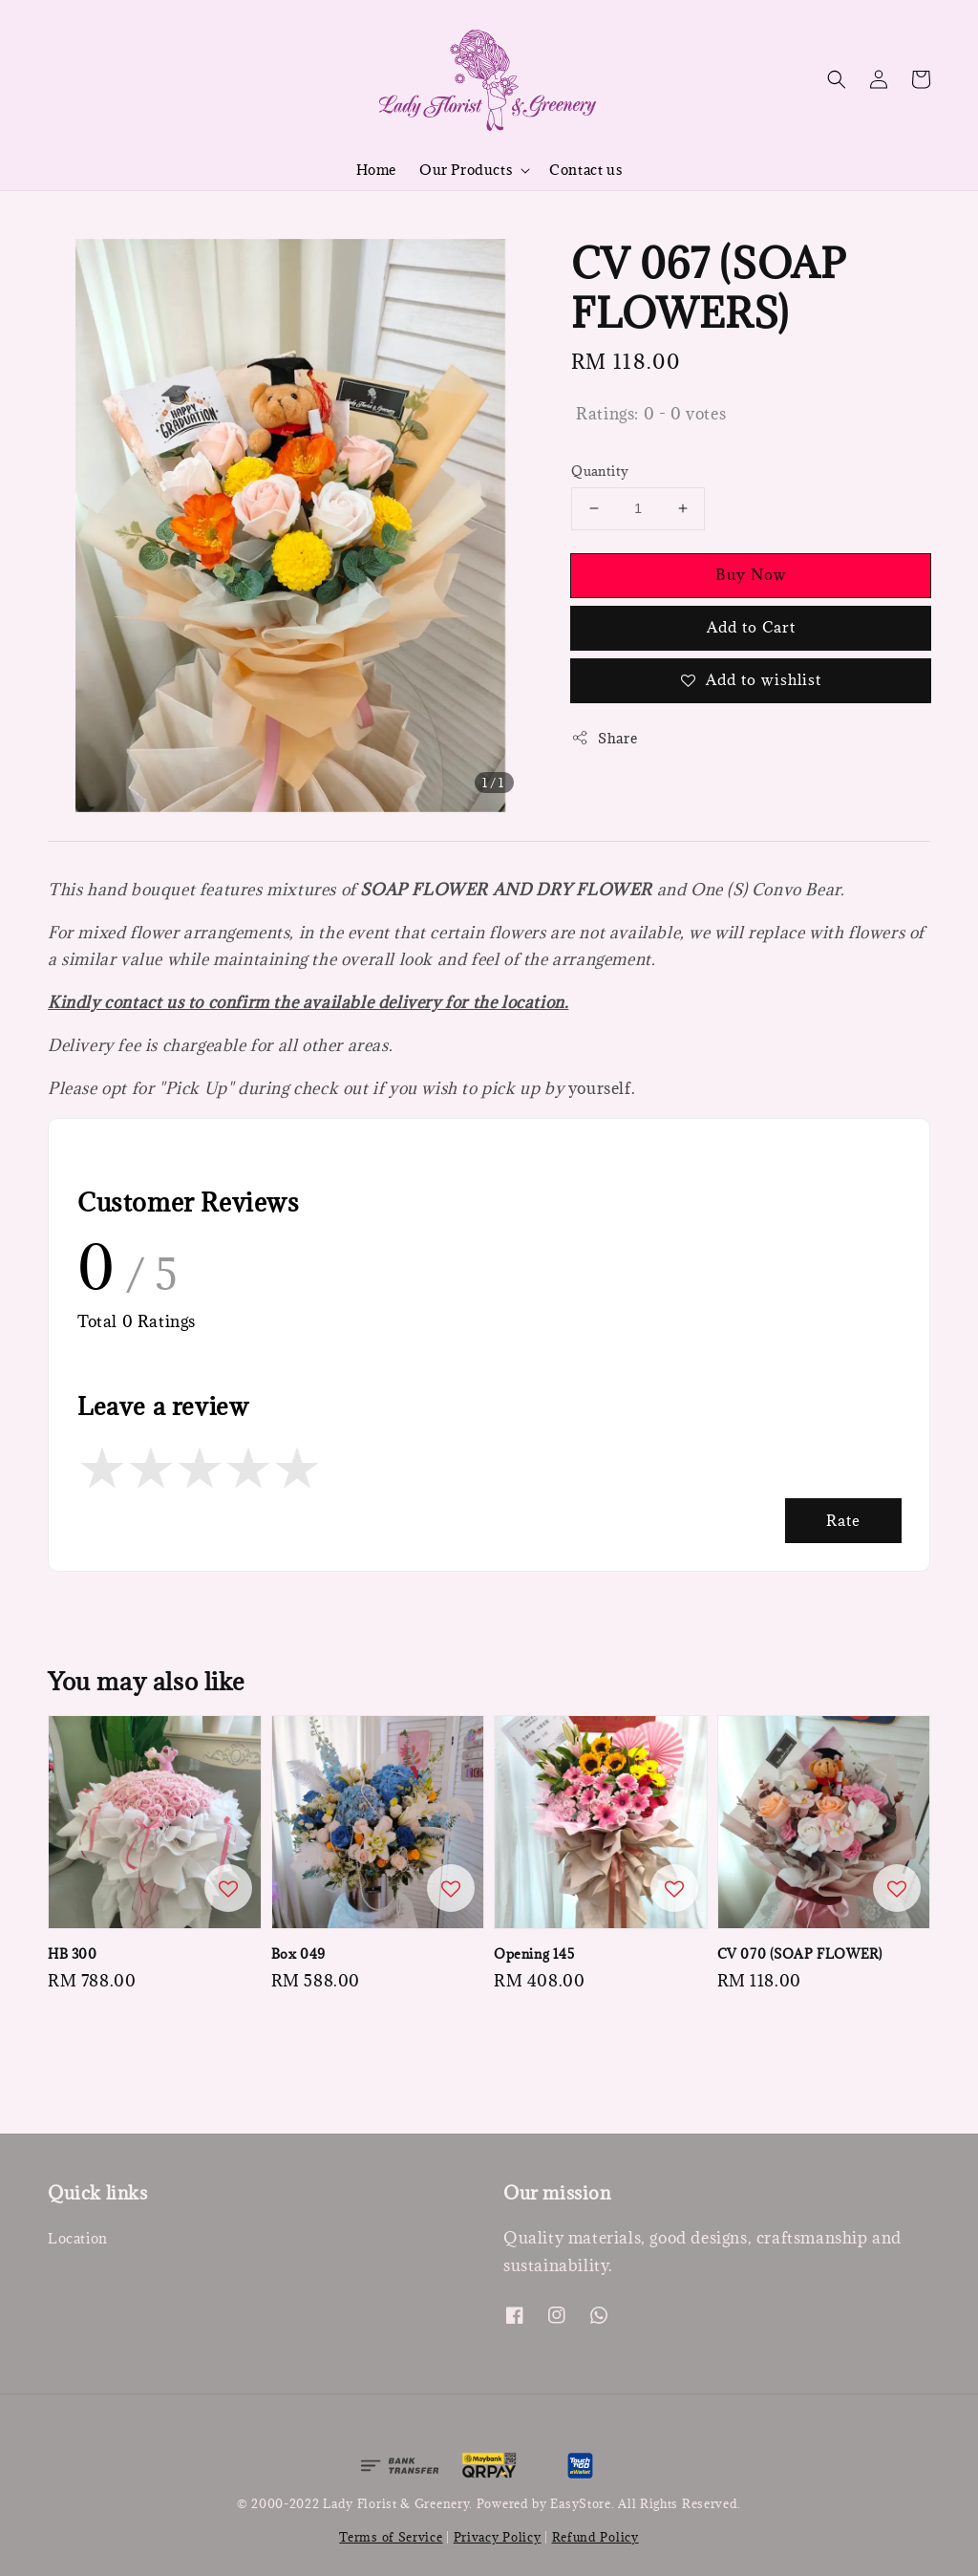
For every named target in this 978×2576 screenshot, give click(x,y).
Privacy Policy (498, 2536)
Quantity (599, 471)
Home (376, 170)
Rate (843, 1520)
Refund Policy (595, 2536)
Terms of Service (390, 2536)
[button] (837, 79)
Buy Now (751, 574)
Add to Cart (751, 626)
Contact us (585, 170)
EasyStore (580, 2503)
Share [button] (604, 738)
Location (78, 2238)
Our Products (465, 170)
